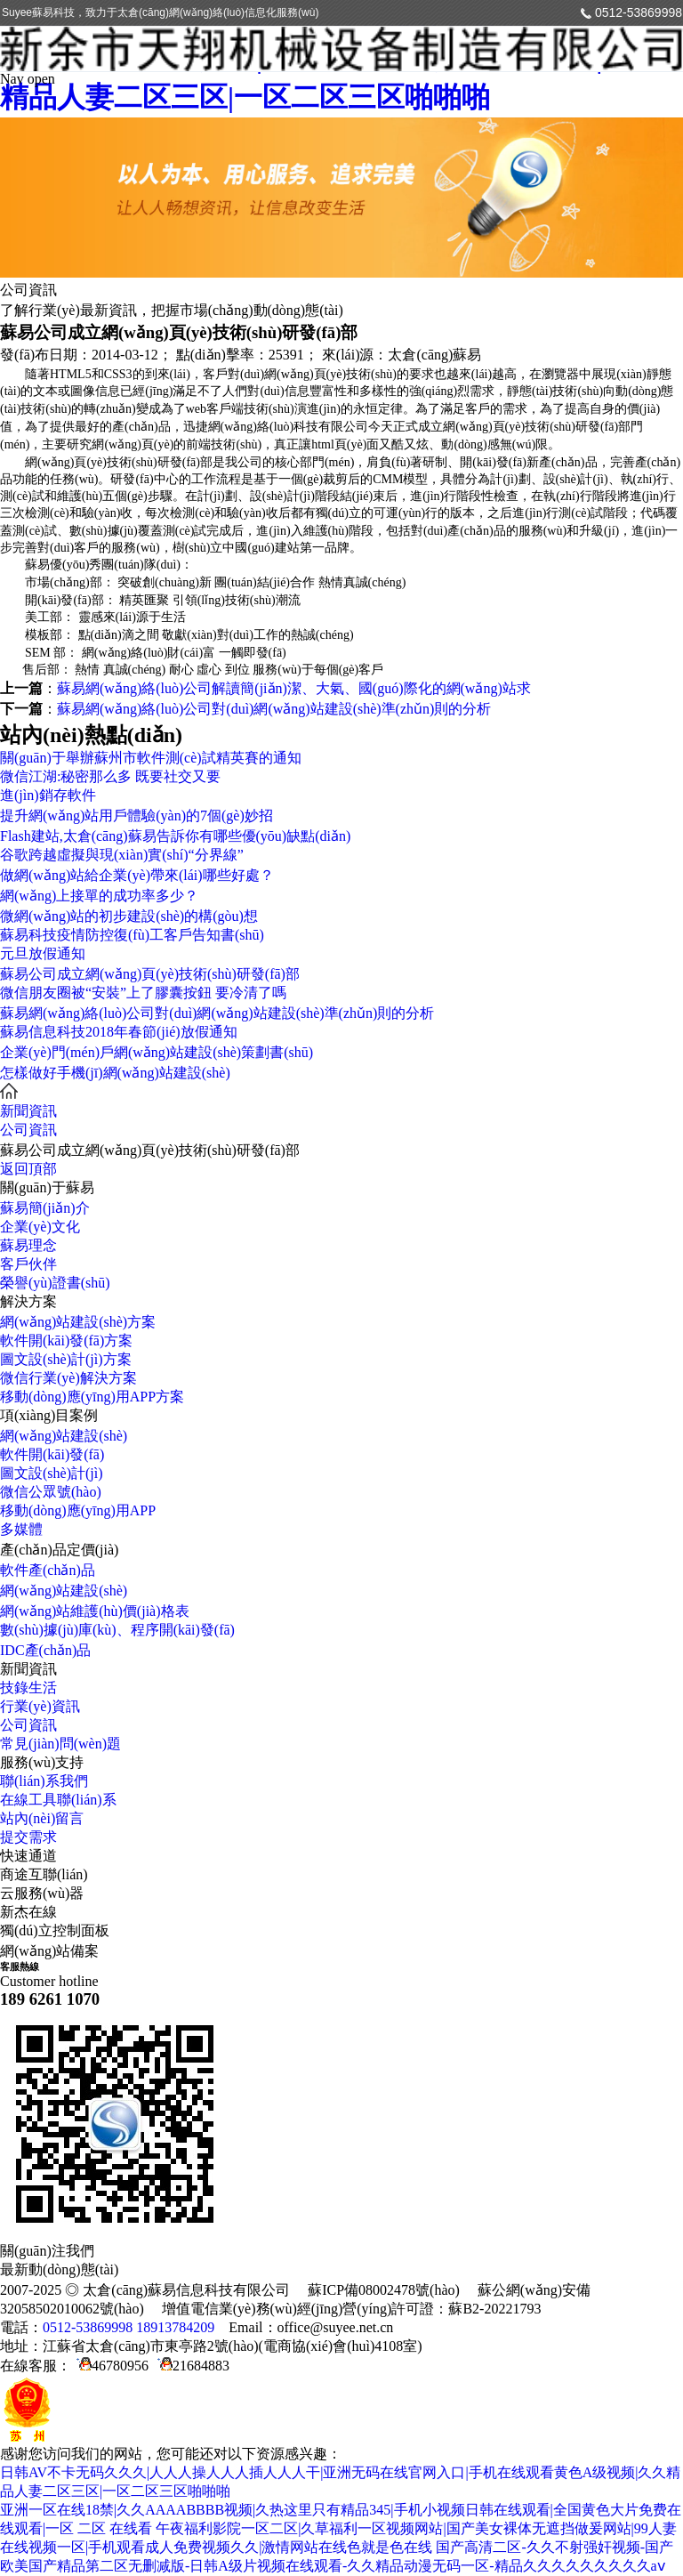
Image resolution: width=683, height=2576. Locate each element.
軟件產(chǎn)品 (47, 1570)
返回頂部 (28, 1168)
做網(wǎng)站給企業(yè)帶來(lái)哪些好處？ (137, 875)
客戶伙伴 (28, 1264)
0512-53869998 (638, 12)
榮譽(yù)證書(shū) (55, 1282)
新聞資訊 (28, 1110)
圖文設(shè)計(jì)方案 (66, 1359)
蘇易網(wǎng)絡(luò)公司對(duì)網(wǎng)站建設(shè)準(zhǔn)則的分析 (274, 708)
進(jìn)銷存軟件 (48, 795)
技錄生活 (28, 1687)
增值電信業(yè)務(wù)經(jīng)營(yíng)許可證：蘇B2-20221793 (352, 2308)
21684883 (190, 2365)
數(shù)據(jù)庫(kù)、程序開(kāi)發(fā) (117, 1629)
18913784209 (175, 2327)
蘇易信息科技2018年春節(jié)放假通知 (118, 1031)
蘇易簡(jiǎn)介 (45, 1207)
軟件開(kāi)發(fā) (52, 1454)
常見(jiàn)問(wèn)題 (60, 1743)
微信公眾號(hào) (50, 1491)
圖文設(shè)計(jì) (51, 1473)
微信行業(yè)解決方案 (68, 1377)
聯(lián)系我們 (44, 1781)
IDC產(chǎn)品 (45, 1650)
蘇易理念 (28, 1245)
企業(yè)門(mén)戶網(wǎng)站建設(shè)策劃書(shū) (156, 1052)
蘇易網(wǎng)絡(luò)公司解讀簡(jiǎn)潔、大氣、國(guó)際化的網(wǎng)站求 (294, 688)
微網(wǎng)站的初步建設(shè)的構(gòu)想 (129, 916)
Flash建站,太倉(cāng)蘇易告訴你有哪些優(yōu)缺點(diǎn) (175, 836)
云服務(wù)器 (42, 1893)
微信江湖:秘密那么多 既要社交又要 (110, 776)
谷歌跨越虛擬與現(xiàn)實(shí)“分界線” (122, 854)
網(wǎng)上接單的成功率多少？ (99, 895)
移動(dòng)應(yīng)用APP (78, 1510)
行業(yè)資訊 (40, 1706)
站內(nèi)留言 (42, 1818)
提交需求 (28, 1837)
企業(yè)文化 (40, 1226)
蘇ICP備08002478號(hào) (384, 2289)
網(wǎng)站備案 (49, 1950)
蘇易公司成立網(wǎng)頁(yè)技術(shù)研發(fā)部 (150, 973)
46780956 (110, 2365)
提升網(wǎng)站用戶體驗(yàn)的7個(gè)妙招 (136, 815)
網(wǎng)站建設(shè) (63, 1435)
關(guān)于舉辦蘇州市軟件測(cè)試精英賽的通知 (150, 757)
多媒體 (21, 1529)
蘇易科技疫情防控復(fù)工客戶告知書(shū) (132, 934)
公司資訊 (28, 1129)
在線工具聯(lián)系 (58, 1799)
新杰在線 (28, 1911)
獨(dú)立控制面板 (54, 1930)
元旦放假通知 (42, 953)
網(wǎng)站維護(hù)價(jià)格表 (94, 1611)
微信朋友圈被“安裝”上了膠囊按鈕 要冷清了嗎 (143, 992)
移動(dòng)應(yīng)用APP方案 (92, 1396)
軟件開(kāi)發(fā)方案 (66, 1340)
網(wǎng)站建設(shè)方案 (78, 1321)
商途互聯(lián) (44, 1874)
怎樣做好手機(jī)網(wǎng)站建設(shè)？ (115, 1072)
